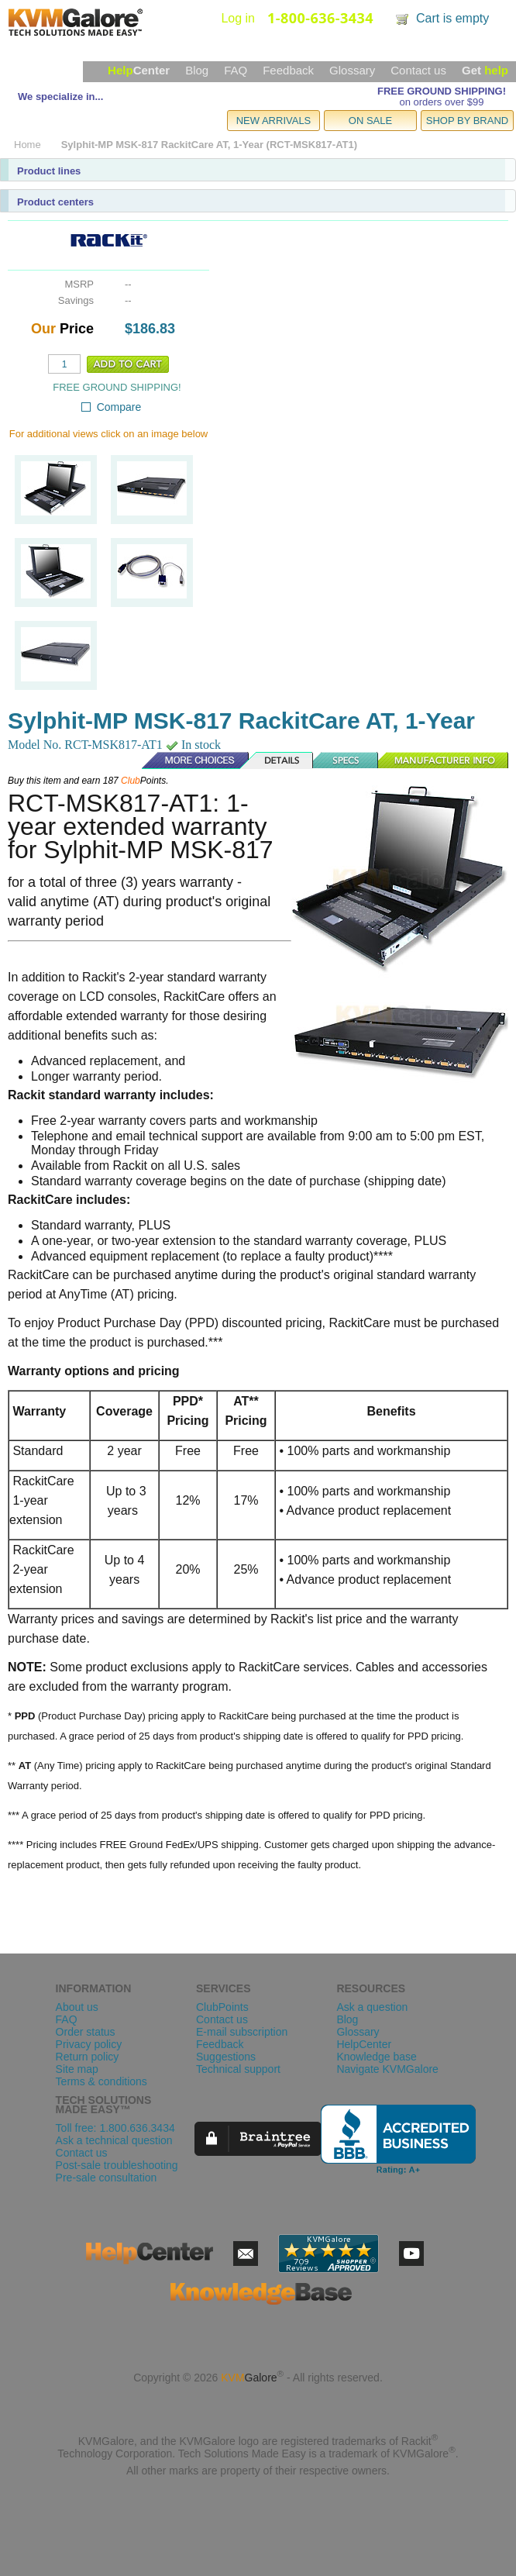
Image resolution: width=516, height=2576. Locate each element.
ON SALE (370, 120)
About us (77, 2007)
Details (277, 760)
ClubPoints (222, 2007)
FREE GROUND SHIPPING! (441, 91)
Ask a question (372, 2007)
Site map (77, 2069)
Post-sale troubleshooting (117, 2165)
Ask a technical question (114, 2140)
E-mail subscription (241, 2032)
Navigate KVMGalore (387, 2069)
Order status (85, 2032)
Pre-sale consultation (106, 2177)
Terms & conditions (101, 2081)
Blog (196, 70)
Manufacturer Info (443, 760)
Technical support (238, 2069)
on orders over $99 (441, 102)
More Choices (187, 760)
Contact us (418, 70)
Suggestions (226, 2056)
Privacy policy (89, 2044)
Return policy (87, 2056)
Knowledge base (376, 2056)
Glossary (352, 70)
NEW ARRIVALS (273, 120)
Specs (346, 760)
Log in (238, 18)
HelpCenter (363, 2044)
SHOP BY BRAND (467, 120)
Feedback (288, 70)
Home (27, 144)
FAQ (235, 70)
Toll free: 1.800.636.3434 (115, 2128)
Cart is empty (452, 18)
